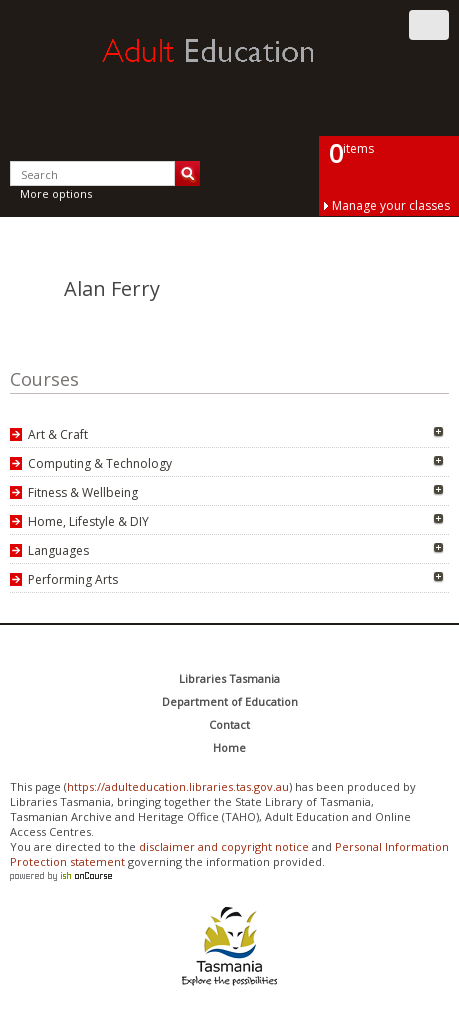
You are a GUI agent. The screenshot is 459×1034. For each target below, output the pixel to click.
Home (229, 747)
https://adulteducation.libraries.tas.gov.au (178, 786)
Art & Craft (58, 434)
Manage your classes (391, 205)
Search (187, 173)
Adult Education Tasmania (230, 69)
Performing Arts (73, 579)
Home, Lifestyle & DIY (88, 521)
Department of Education (230, 701)
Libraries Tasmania (229, 678)
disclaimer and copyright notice (224, 846)
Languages (58, 550)
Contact (229, 724)
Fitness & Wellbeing (83, 492)
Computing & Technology (100, 463)
